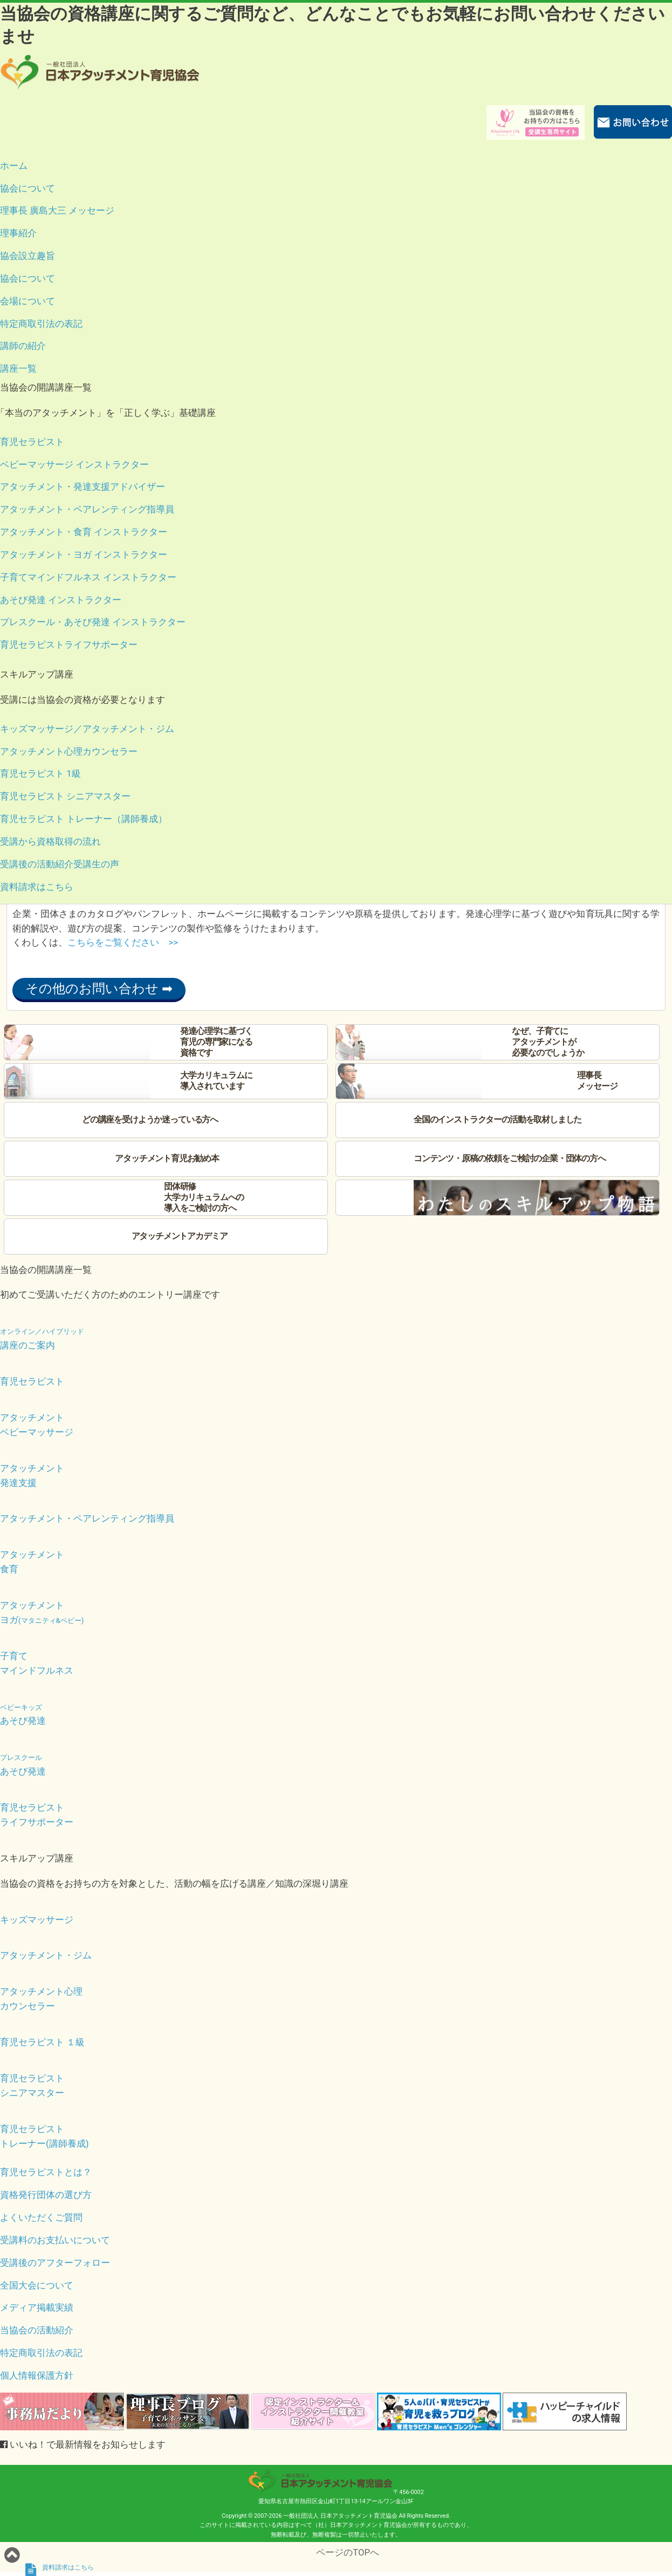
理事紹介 (18, 233)
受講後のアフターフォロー (55, 2262)
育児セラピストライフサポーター (69, 644)
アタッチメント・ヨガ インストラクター (83, 554)
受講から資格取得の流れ (50, 841)
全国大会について (36, 2285)
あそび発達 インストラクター (60, 599)
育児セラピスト (32, 441)
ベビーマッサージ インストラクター (74, 464)
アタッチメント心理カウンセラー (69, 751)
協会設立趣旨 (27, 255)
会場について (27, 301)
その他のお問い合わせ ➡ (99, 988)
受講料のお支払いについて (55, 2240)
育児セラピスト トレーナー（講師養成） (83, 818)
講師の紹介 (23, 345)
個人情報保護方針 (36, 2375)
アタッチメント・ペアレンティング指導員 (87, 509)
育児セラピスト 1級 (40, 773)
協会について (27, 188)
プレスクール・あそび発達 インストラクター (93, 621)
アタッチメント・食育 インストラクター (83, 531)
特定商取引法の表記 (41, 323)
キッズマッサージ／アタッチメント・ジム (87, 728)
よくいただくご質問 (41, 2217)
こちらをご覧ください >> (122, 942)
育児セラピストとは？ (46, 2172)
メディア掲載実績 (36, 2307)
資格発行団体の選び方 (46, 2194)
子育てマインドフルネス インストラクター (88, 577)
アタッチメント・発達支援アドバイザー (82, 486)
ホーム (14, 165)
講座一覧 (18, 368)
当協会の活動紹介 (36, 2330)
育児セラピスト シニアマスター (65, 796)
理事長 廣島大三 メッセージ (57, 210)
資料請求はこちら (36, 886)
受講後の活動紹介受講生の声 (59, 864)
